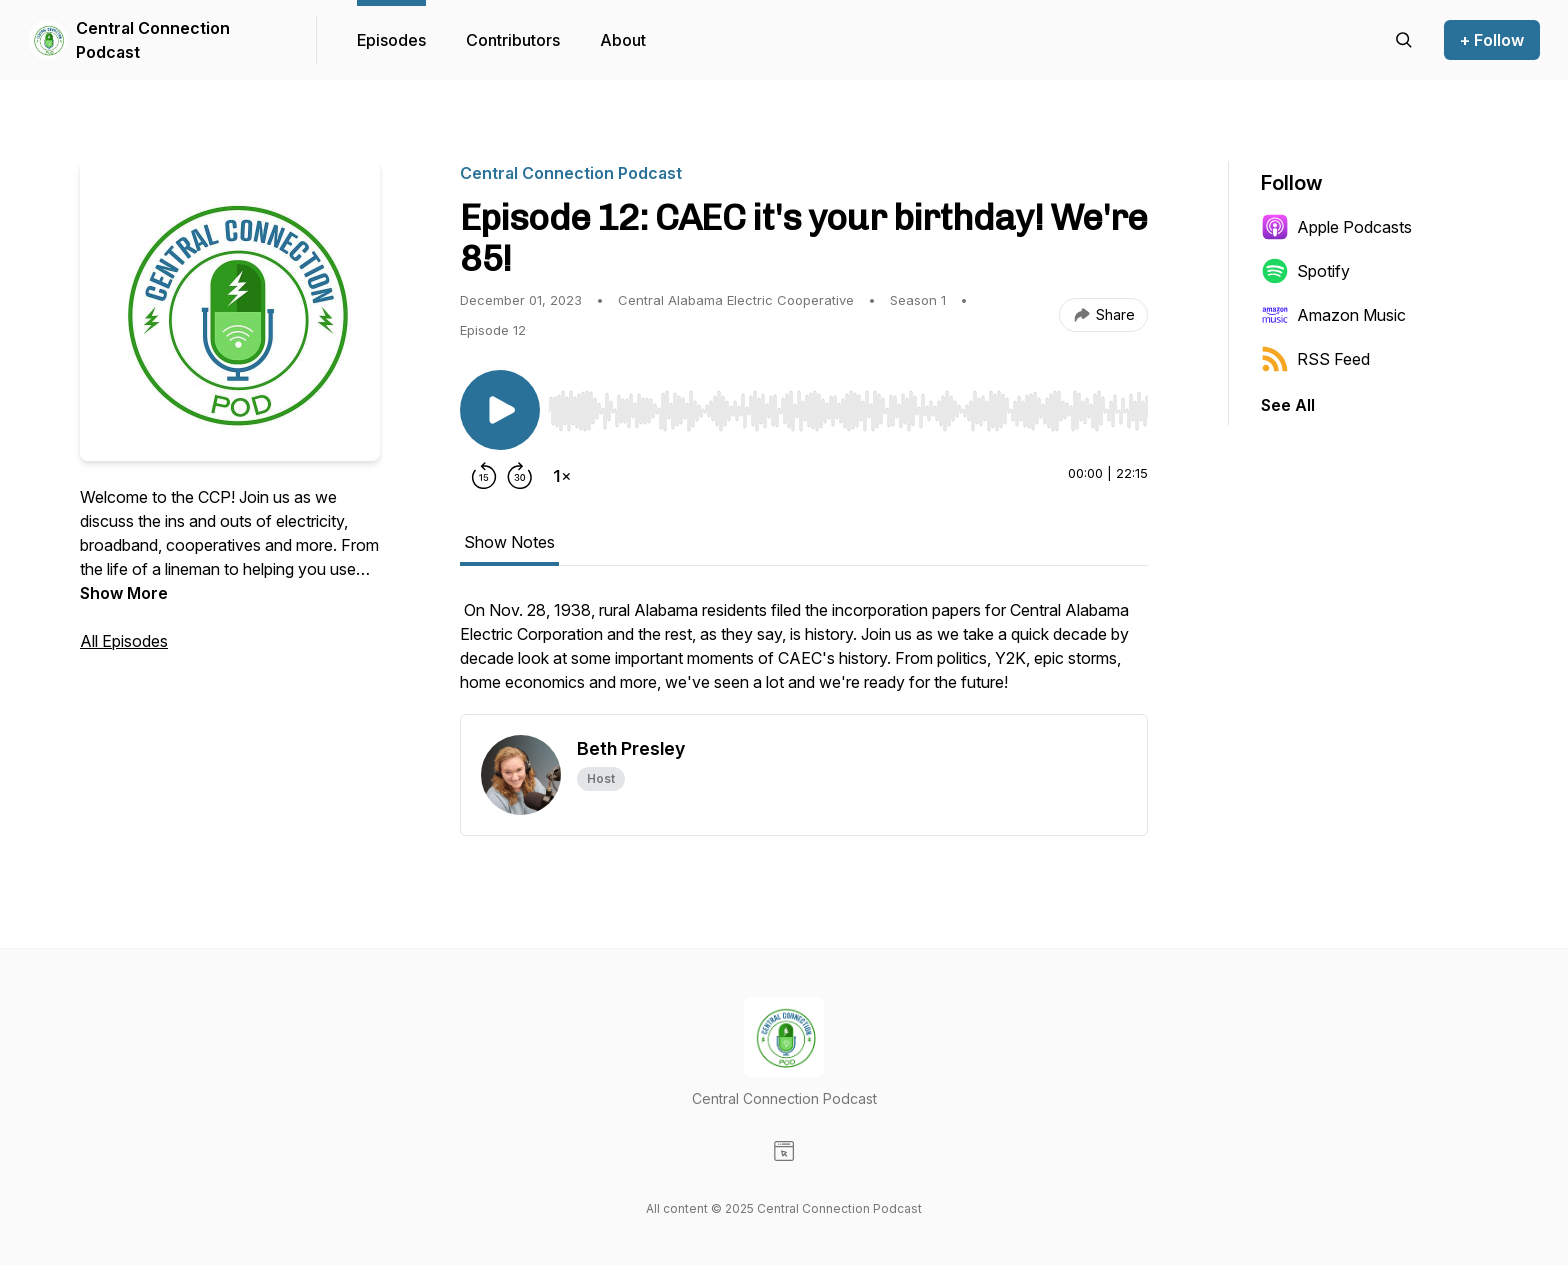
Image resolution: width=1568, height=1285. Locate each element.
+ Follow (1492, 40)
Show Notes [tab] (509, 542)
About (623, 40)
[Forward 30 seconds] (520, 476)
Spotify (1305, 271)
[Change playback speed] (562, 476)
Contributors (513, 40)
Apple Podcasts (1336, 227)
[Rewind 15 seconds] (484, 476)
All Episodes (124, 641)
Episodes (391, 40)
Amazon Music (1333, 315)
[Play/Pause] (500, 410)
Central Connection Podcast (153, 40)
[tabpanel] (804, 656)
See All (1288, 405)
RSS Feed (1315, 359)
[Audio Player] (848, 405)
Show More (124, 593)
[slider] (848, 411)
